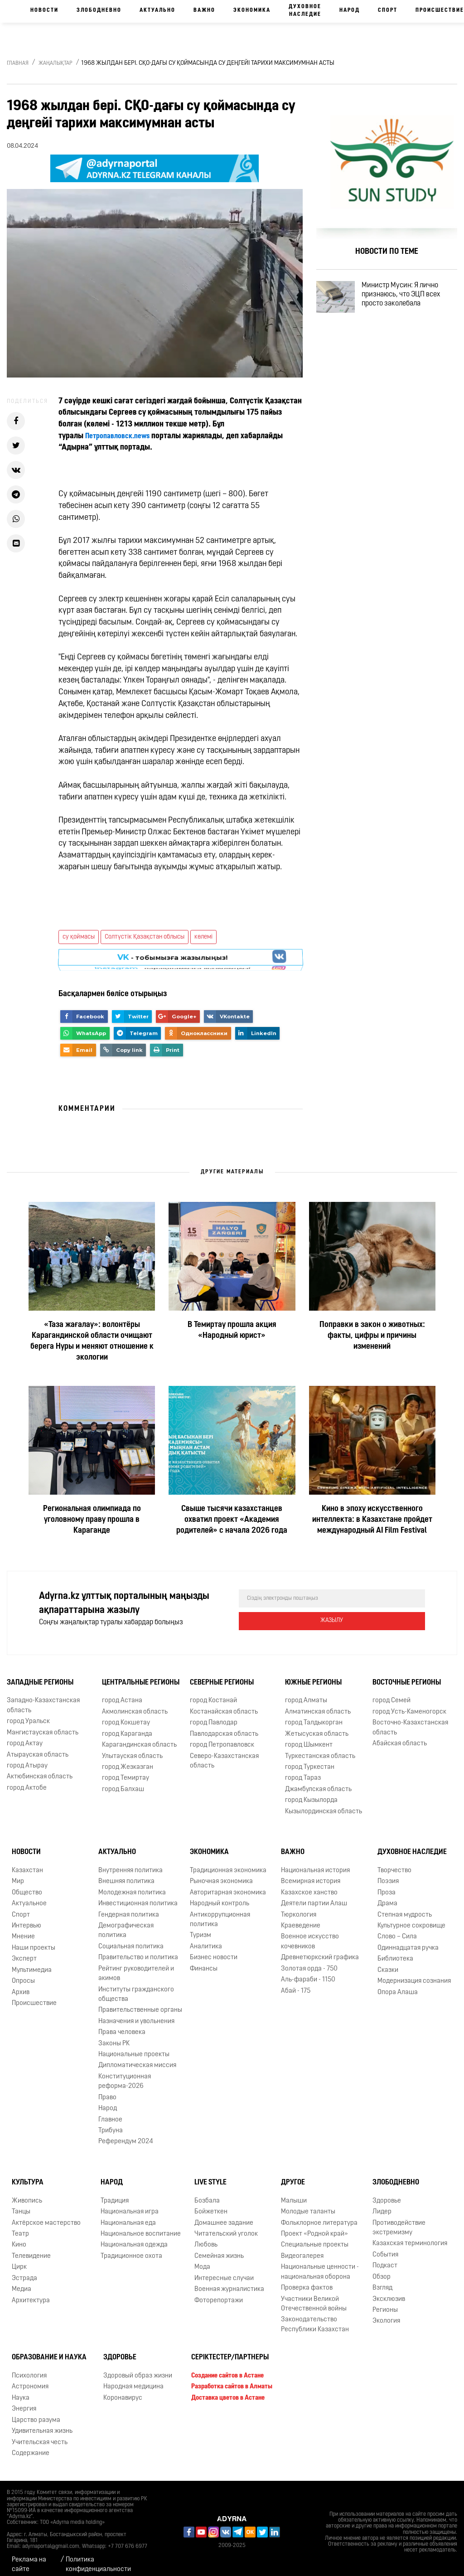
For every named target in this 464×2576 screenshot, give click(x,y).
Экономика (252, 10)
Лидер (382, 2203)
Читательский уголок (226, 2226)
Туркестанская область (320, 1747)
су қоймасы (79, 937)
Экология (386, 2313)
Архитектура (31, 2292)
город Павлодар (213, 1714)
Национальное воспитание (141, 2226)
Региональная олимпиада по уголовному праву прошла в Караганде (92, 1520)
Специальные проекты (314, 2236)
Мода (202, 2259)
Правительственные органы (140, 2002)
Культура (28, 2174)
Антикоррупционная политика (220, 1911)
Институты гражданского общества (136, 1986)
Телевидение (31, 2248)
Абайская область (399, 1735)
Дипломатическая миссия (137, 2057)
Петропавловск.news (121, 436)
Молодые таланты (308, 2203)
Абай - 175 (295, 1982)
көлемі (203, 937)
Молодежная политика (132, 1884)
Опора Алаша (397, 1983)
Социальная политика (131, 1938)
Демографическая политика (126, 1922)
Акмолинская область (135, 1703)
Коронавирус (122, 2390)
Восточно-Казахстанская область (410, 1719)
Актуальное (29, 1895)
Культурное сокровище (411, 1917)
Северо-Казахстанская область (224, 1752)
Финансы (204, 1960)
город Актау (25, 1735)
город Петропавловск (222, 1736)
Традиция (115, 2192)
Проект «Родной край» (314, 2226)
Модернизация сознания (414, 1973)
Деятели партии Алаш (314, 1895)
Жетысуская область (316, 1725)
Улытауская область (132, 1747)
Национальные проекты (133, 2046)
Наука (20, 2390)
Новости (44, 10)
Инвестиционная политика (138, 1895)
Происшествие (34, 1995)
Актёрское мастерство (46, 2214)
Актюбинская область (39, 1768)
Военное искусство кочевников (310, 1933)
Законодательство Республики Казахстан (315, 2316)
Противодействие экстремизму (398, 2219)
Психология (29, 2367)
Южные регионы (313, 1674)
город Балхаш (123, 1780)
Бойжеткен (210, 2203)
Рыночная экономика (221, 1873)
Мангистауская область (42, 1724)
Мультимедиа (32, 1961)
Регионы (385, 2302)
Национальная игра (130, 2203)
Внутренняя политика (130, 1862)
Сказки (387, 1961)
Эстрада (24, 2269)
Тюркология (298, 1906)
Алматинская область (318, 1703)
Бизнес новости (213, 1949)
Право (107, 2089)
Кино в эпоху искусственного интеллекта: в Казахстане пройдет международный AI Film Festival (372, 1520)
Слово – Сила (397, 1928)
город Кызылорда (311, 1792)
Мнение (23, 1928)
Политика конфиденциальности (98, 2556)
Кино (19, 2236)
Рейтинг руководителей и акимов (136, 1965)
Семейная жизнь (219, 2248)
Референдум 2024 (125, 2133)
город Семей (391, 1692)
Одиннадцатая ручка (408, 1940)
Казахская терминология (409, 2235)
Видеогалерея (302, 2248)
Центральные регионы (140, 1674)
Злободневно (99, 10)
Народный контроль (219, 1895)
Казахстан (27, 1862)
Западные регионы (40, 1674)
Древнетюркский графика (320, 1949)
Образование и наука (49, 2349)
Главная (18, 63)
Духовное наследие (305, 10)
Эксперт (24, 1950)
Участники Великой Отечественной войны (314, 2295)
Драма (387, 1895)
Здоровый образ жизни (137, 2367)
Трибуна (110, 2122)
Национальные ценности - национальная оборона (320, 2264)
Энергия (24, 2400)
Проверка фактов (307, 2279)
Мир (18, 1873)
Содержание (30, 2445)
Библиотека (395, 1950)
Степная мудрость (404, 1906)
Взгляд (382, 2279)
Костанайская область (224, 1703)
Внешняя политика (126, 1873)
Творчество (394, 1862)
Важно (204, 10)
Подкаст (384, 2257)
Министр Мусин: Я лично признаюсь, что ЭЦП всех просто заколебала (414, 299)
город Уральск (28, 1713)
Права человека (121, 2024)
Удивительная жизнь (42, 2423)
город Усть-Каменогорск (409, 1703)
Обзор (381, 2268)
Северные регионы (222, 1674)
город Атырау (27, 1757)
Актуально (157, 10)
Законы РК (114, 2035)
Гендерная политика (128, 1906)
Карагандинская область (139, 1736)
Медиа (21, 2281)
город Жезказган (127, 1759)
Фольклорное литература (319, 2214)
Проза (386, 1884)
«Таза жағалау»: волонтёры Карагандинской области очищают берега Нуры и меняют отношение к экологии (92, 1341)
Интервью (26, 1917)
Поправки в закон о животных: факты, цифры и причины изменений (372, 1336)
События (385, 2246)
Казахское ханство (309, 1884)
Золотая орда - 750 (309, 1960)
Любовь (206, 2236)
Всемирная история (310, 1873)
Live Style (210, 2174)
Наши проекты (33, 1940)
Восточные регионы (406, 1674)
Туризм (200, 1927)
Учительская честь (40, 2434)
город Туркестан (309, 1759)
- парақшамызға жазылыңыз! (172, 959)
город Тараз (303, 1770)
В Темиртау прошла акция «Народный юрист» (232, 1330)
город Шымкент (309, 1736)
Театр (20, 2226)
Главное (110, 2111)
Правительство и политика (138, 1949)
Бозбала (207, 2192)
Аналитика (206, 1938)
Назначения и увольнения (136, 2013)
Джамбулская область (318, 1780)
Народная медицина (133, 2378)
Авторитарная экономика (228, 1884)
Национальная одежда (134, 2236)
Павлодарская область (224, 1725)
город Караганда (127, 1725)
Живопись (27, 2192)
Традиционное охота (131, 2248)
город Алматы (306, 1692)
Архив (20, 1983)
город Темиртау (125, 1770)
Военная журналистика (229, 2281)
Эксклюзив (388, 2290)
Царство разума (36, 2411)
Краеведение (300, 1917)
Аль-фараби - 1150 (308, 1971)
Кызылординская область (323, 1803)
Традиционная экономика (228, 1862)
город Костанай (213, 1692)
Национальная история (315, 1862)
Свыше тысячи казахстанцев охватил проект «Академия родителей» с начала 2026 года (231, 1520)
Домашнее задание (223, 2214)
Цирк (19, 2259)
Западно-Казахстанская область (43, 1697)
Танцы (21, 2203)
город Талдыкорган (314, 1714)
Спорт (387, 10)
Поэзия (388, 1873)
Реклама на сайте (29, 2556)
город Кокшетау (126, 1714)
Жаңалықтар (55, 63)
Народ (349, 10)
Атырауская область (37, 1746)
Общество (27, 1884)
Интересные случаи (224, 2269)
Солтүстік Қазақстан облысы (144, 937)
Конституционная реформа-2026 (124, 2073)
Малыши (294, 2192)
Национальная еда (128, 2214)
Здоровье (386, 2192)
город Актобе (27, 1779)
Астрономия (30, 2378)
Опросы (23, 1973)
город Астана (122, 1692)
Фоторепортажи (218, 2292)
